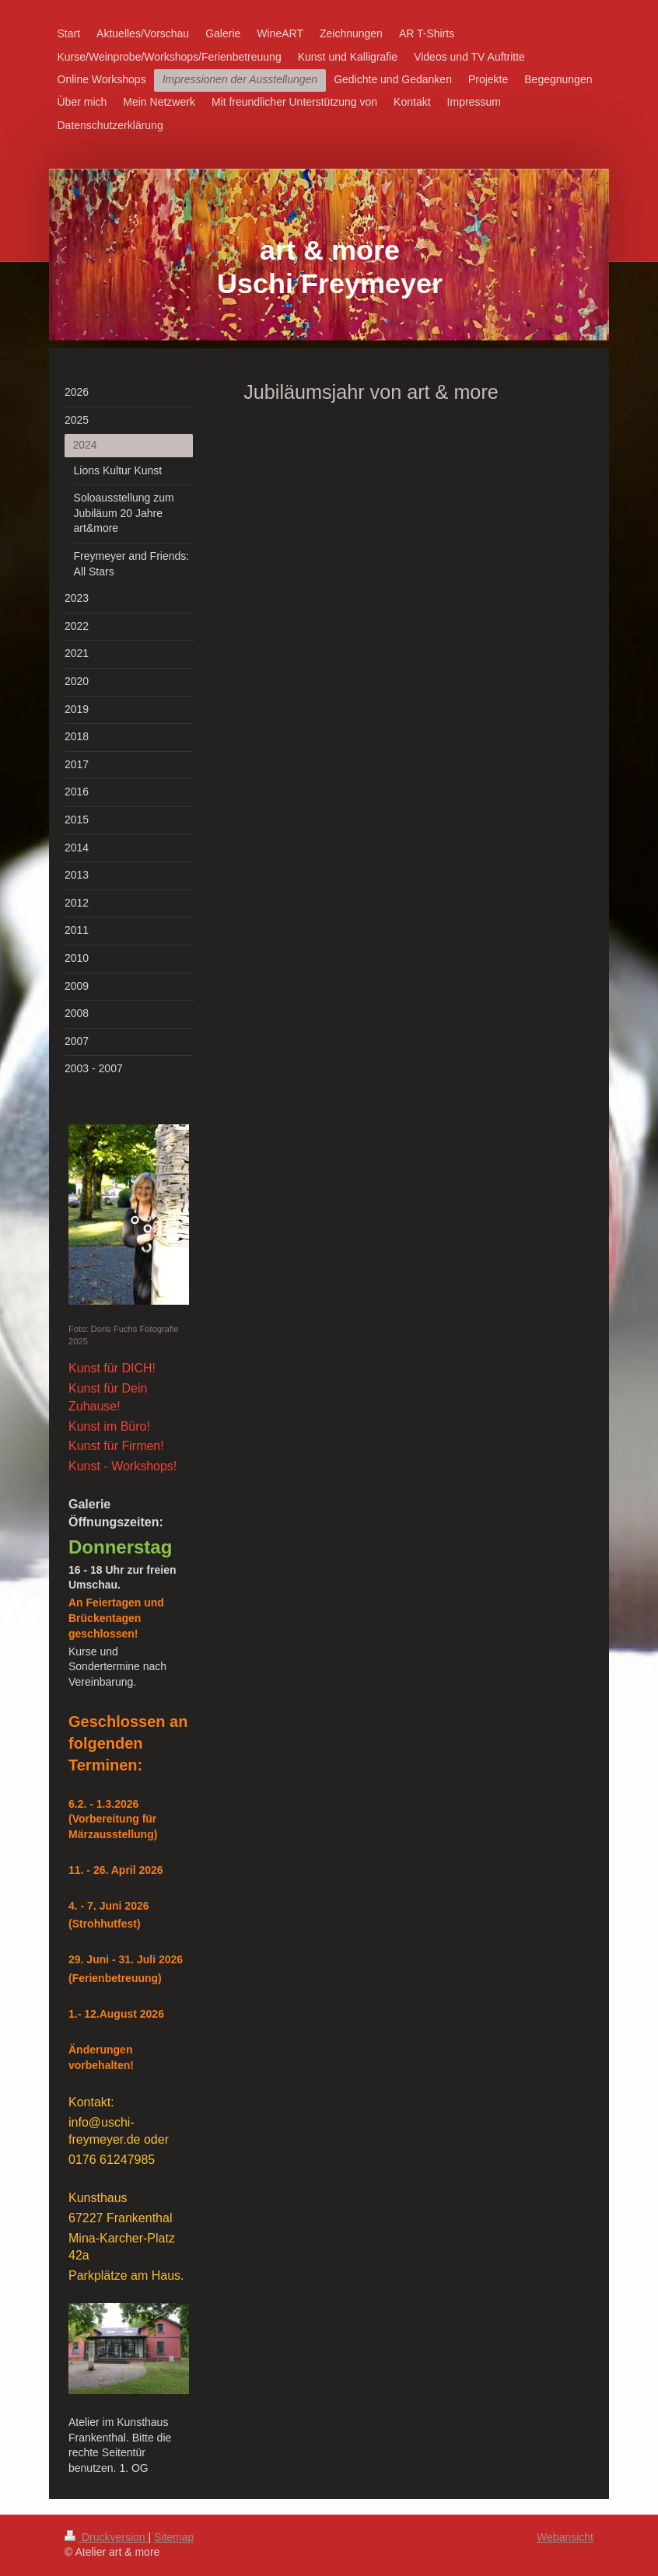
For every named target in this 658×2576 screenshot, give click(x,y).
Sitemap (174, 2537)
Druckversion (106, 2537)
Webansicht (565, 2537)
